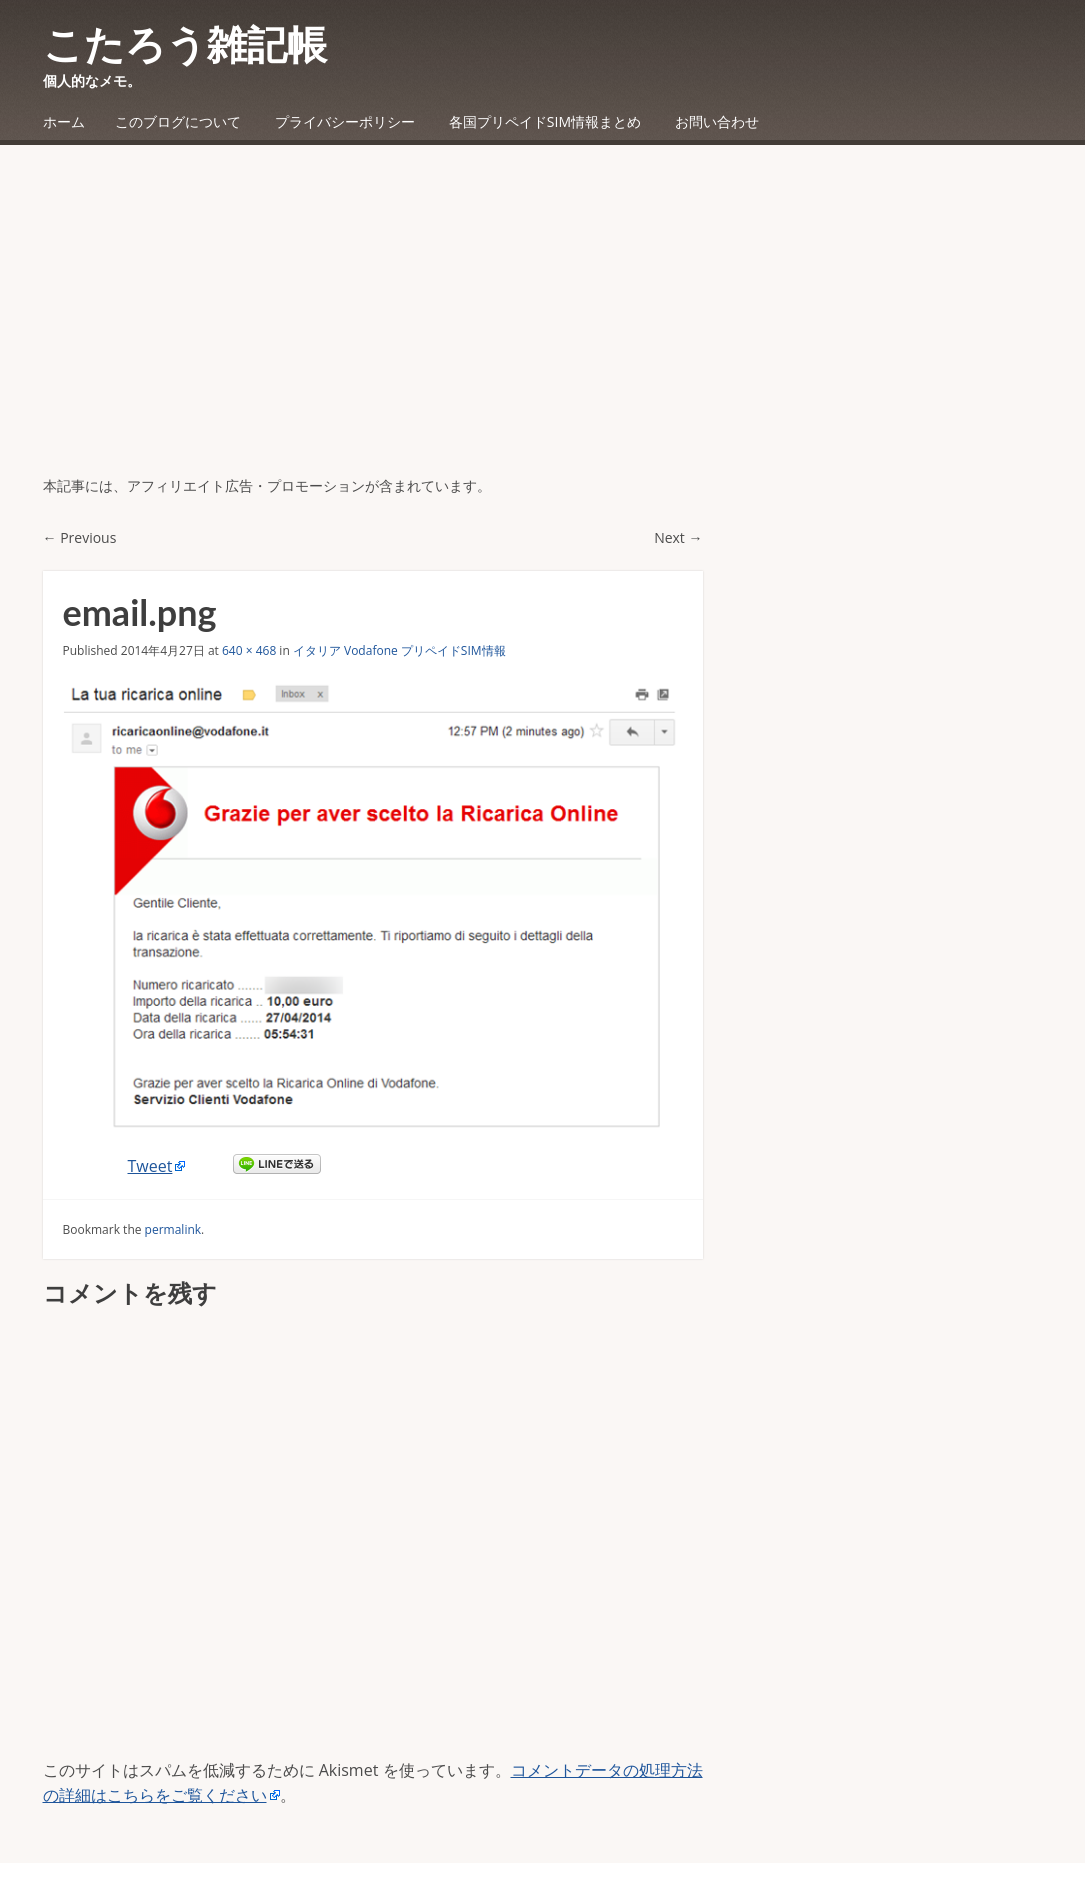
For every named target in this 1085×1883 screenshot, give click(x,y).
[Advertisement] (542, 325)
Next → (678, 537)
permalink (173, 1229)
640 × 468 (249, 650)
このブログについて (178, 121)
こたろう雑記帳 (185, 44)
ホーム (64, 121)
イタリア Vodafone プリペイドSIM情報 (399, 650)
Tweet (150, 1166)
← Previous (80, 537)
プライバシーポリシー (345, 121)
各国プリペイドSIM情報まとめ (545, 121)
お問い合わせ (717, 121)
